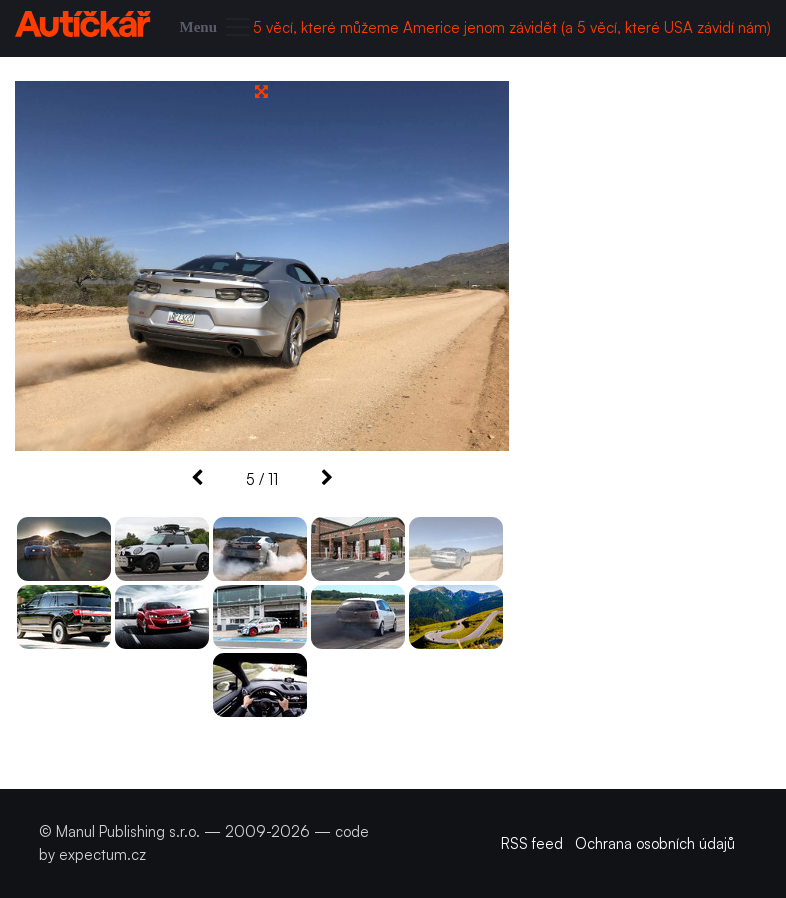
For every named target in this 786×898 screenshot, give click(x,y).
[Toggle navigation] (217, 28)
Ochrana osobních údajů (655, 843)
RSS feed (532, 843)
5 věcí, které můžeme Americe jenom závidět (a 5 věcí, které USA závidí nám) (512, 27)
